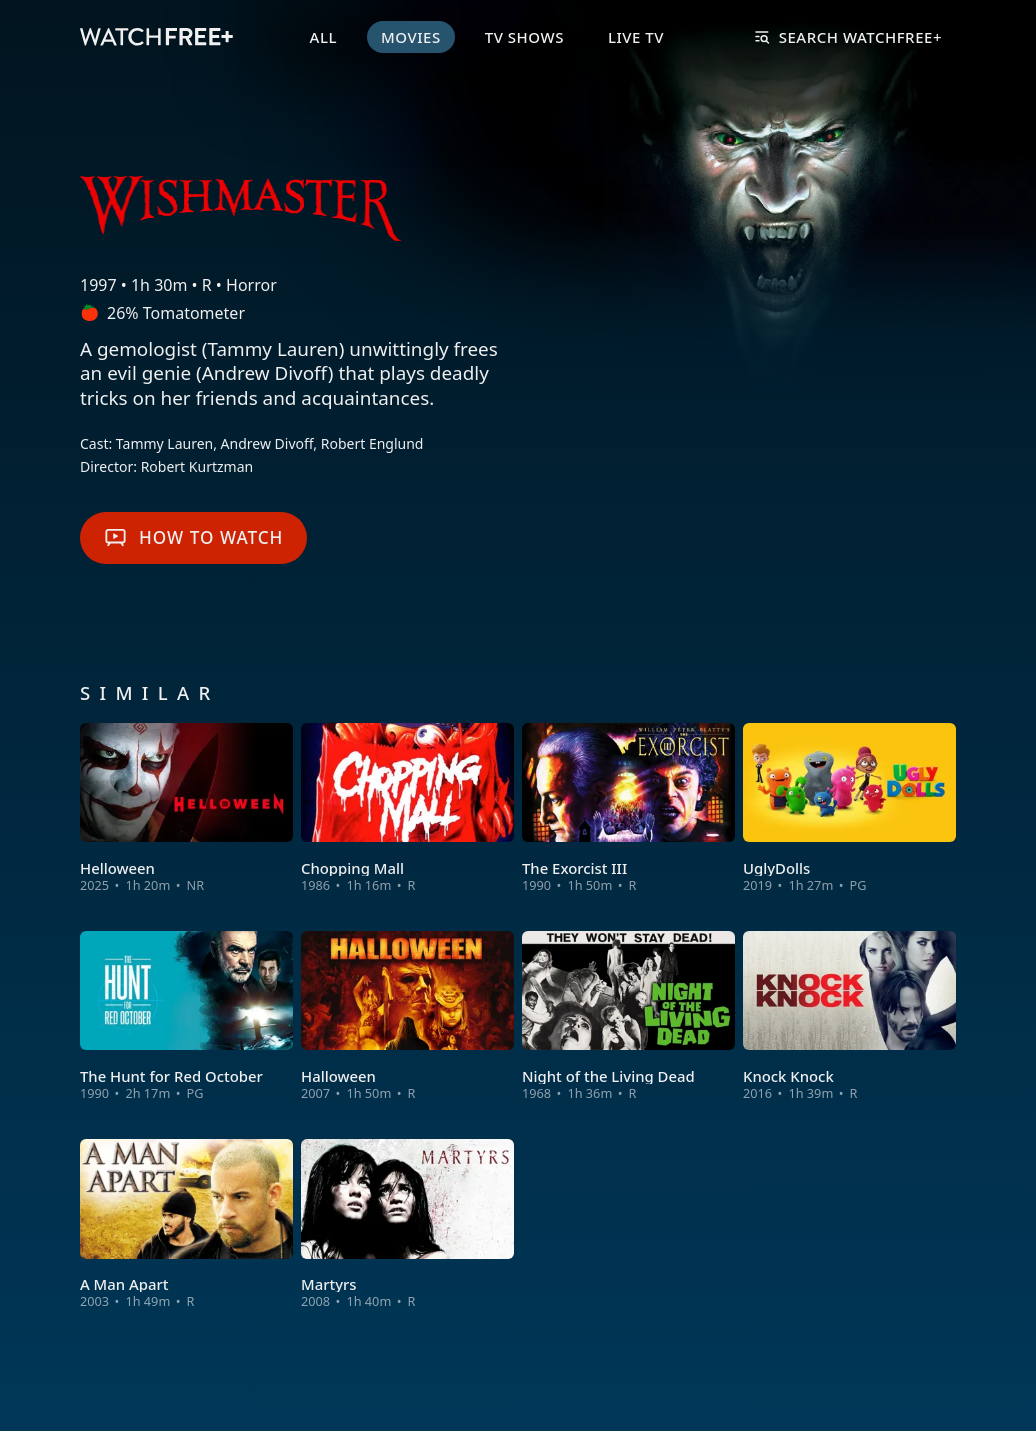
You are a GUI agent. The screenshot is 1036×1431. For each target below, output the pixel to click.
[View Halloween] (407, 1017)
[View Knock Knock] (849, 1017)
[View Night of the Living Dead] (628, 1017)
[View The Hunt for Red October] (186, 1017)
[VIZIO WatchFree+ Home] (156, 37)
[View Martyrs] (407, 1225)
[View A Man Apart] (186, 1225)
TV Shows (524, 37)
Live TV (636, 37)
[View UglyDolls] (849, 809)
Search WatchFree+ (848, 37)
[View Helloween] (186, 809)
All (323, 37)
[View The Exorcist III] (628, 809)
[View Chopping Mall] (407, 809)
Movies (411, 37)
